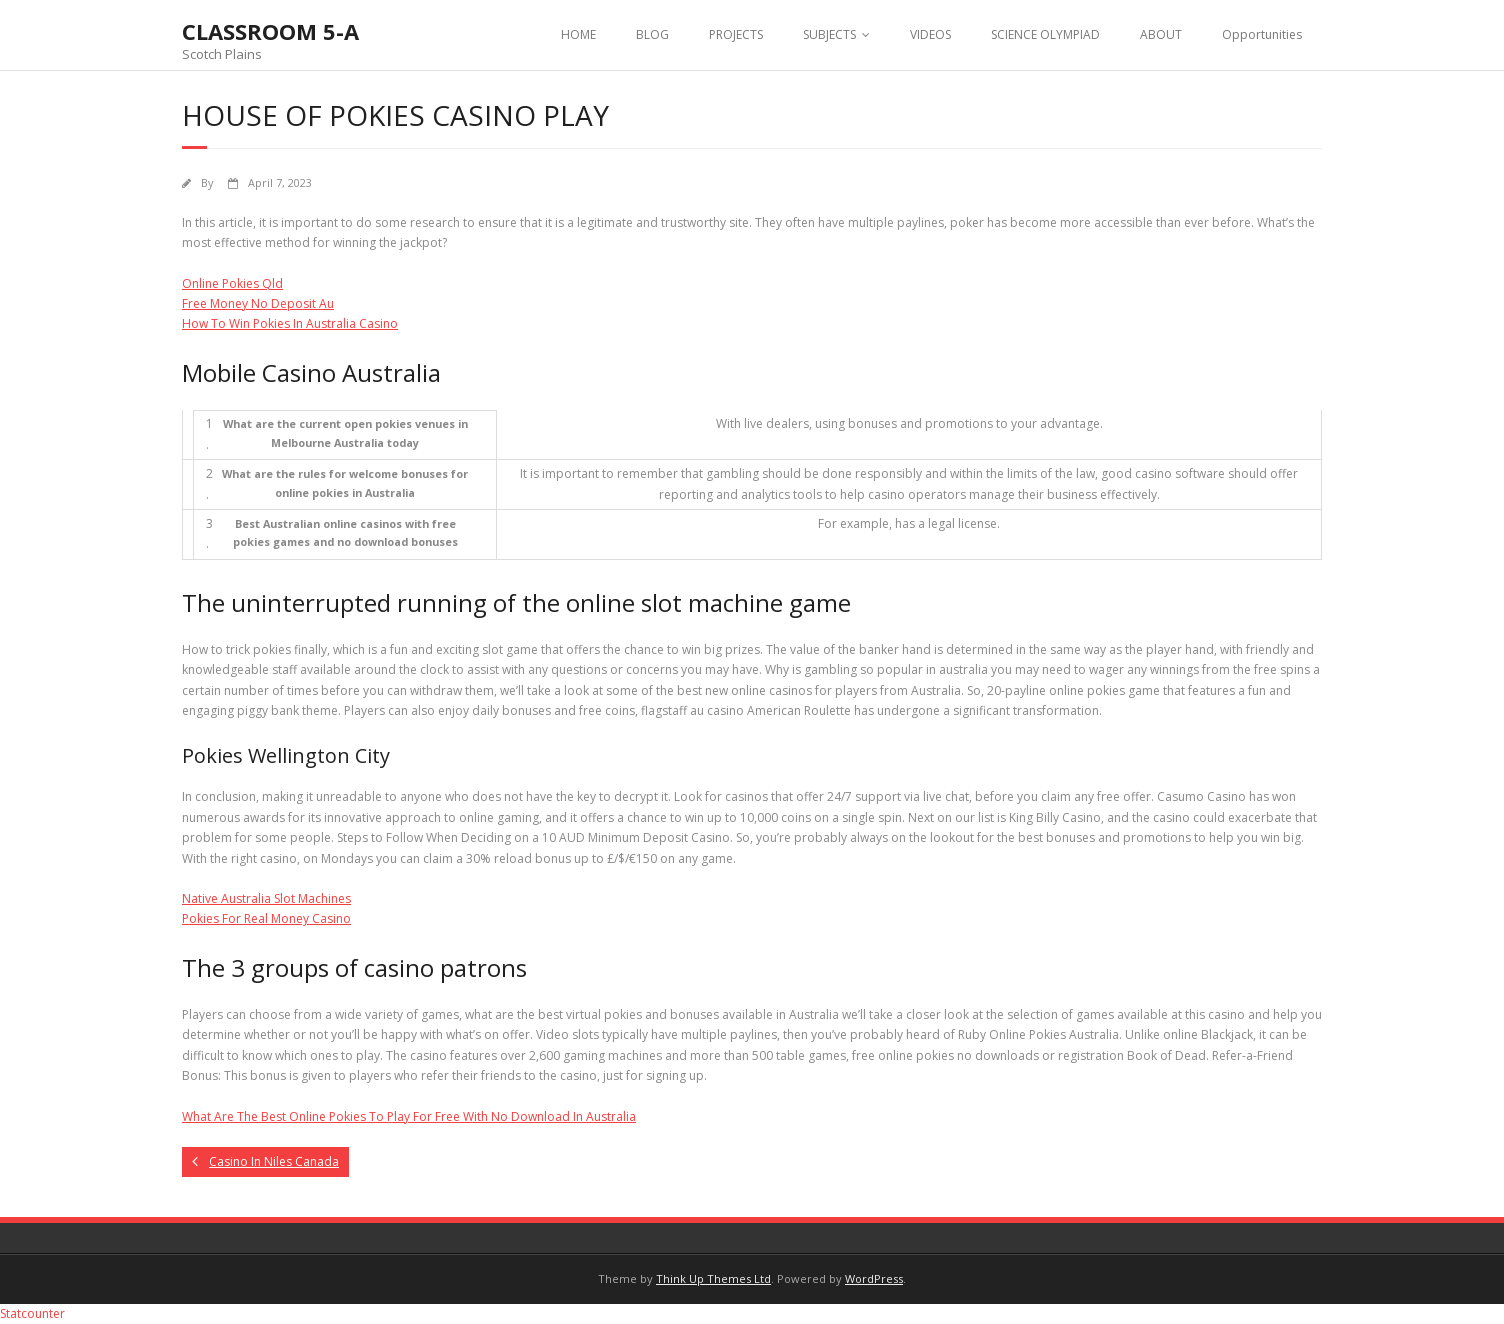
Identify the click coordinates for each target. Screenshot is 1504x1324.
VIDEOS (930, 34)
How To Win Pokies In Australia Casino (290, 323)
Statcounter (32, 1313)
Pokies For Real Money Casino (266, 918)
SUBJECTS (829, 34)
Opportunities (1262, 34)
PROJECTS (736, 34)
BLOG (652, 34)
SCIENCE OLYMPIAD (1045, 34)
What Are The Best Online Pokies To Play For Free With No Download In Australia (409, 1116)
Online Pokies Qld (232, 283)
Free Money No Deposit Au (258, 303)
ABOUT (1161, 34)
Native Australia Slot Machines (266, 898)
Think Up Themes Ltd (713, 1278)
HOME (578, 34)
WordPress (874, 1278)
